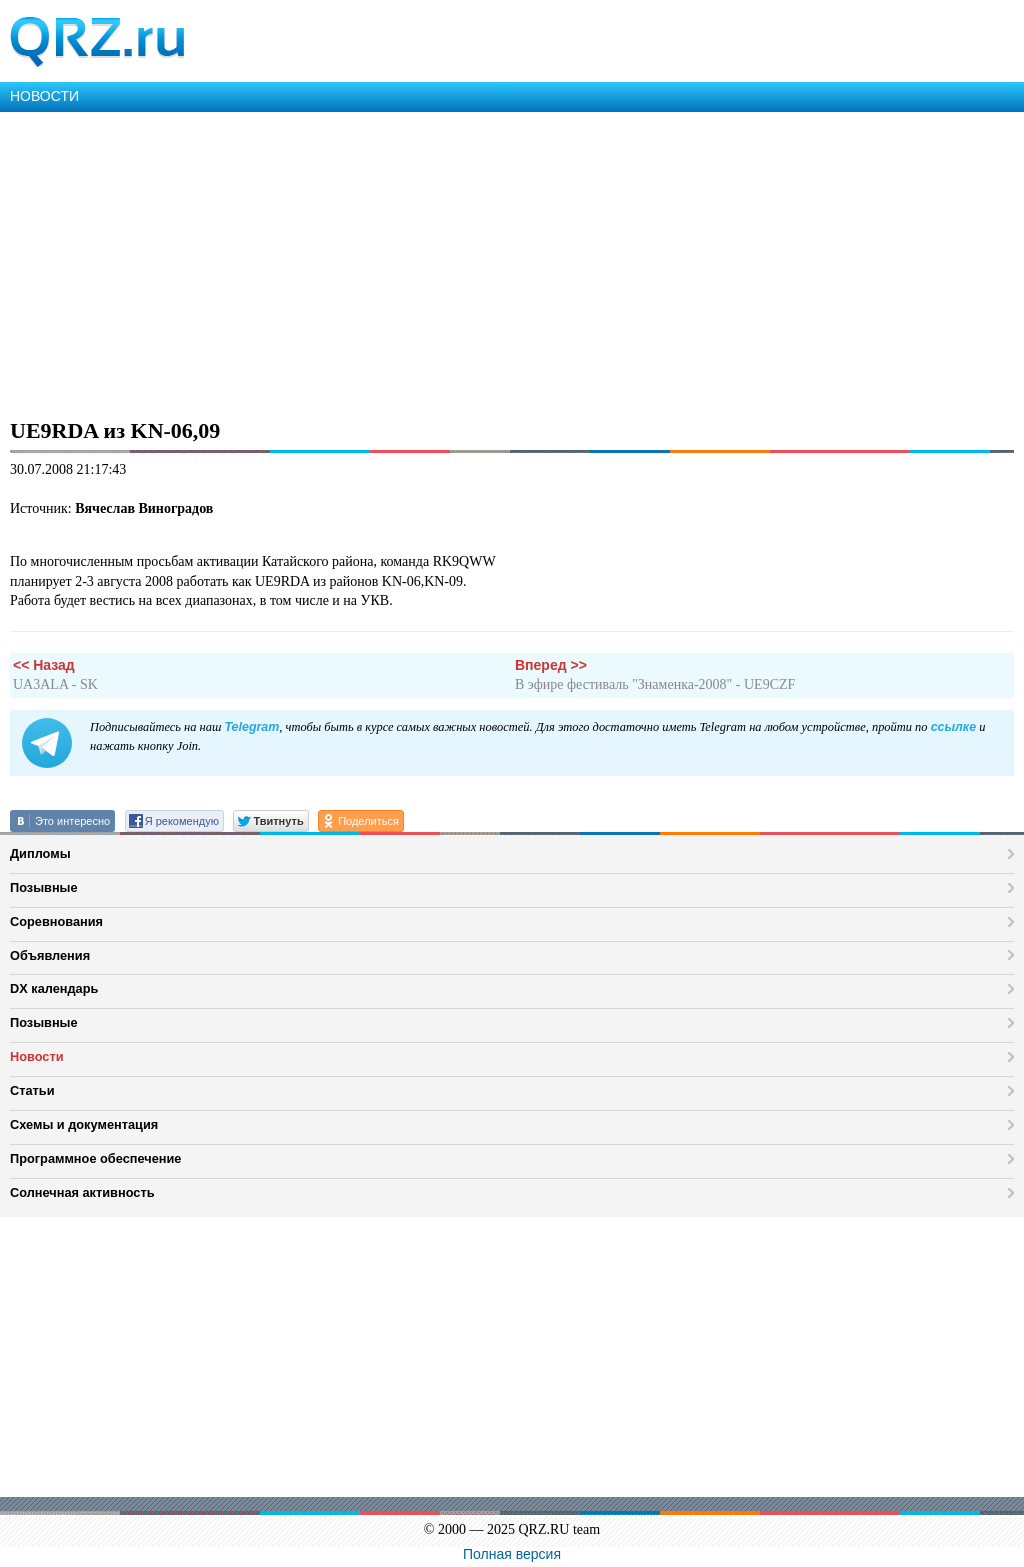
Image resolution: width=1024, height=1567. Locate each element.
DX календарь (54, 988)
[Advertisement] (512, 262)
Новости (37, 1056)
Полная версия (512, 1554)
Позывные (44, 887)
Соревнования (56, 921)
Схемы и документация (84, 1124)
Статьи (32, 1090)
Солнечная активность (82, 1192)
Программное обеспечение (95, 1158)
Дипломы (40, 853)
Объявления (50, 955)
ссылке (953, 727)
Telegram (251, 727)
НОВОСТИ (44, 96)
